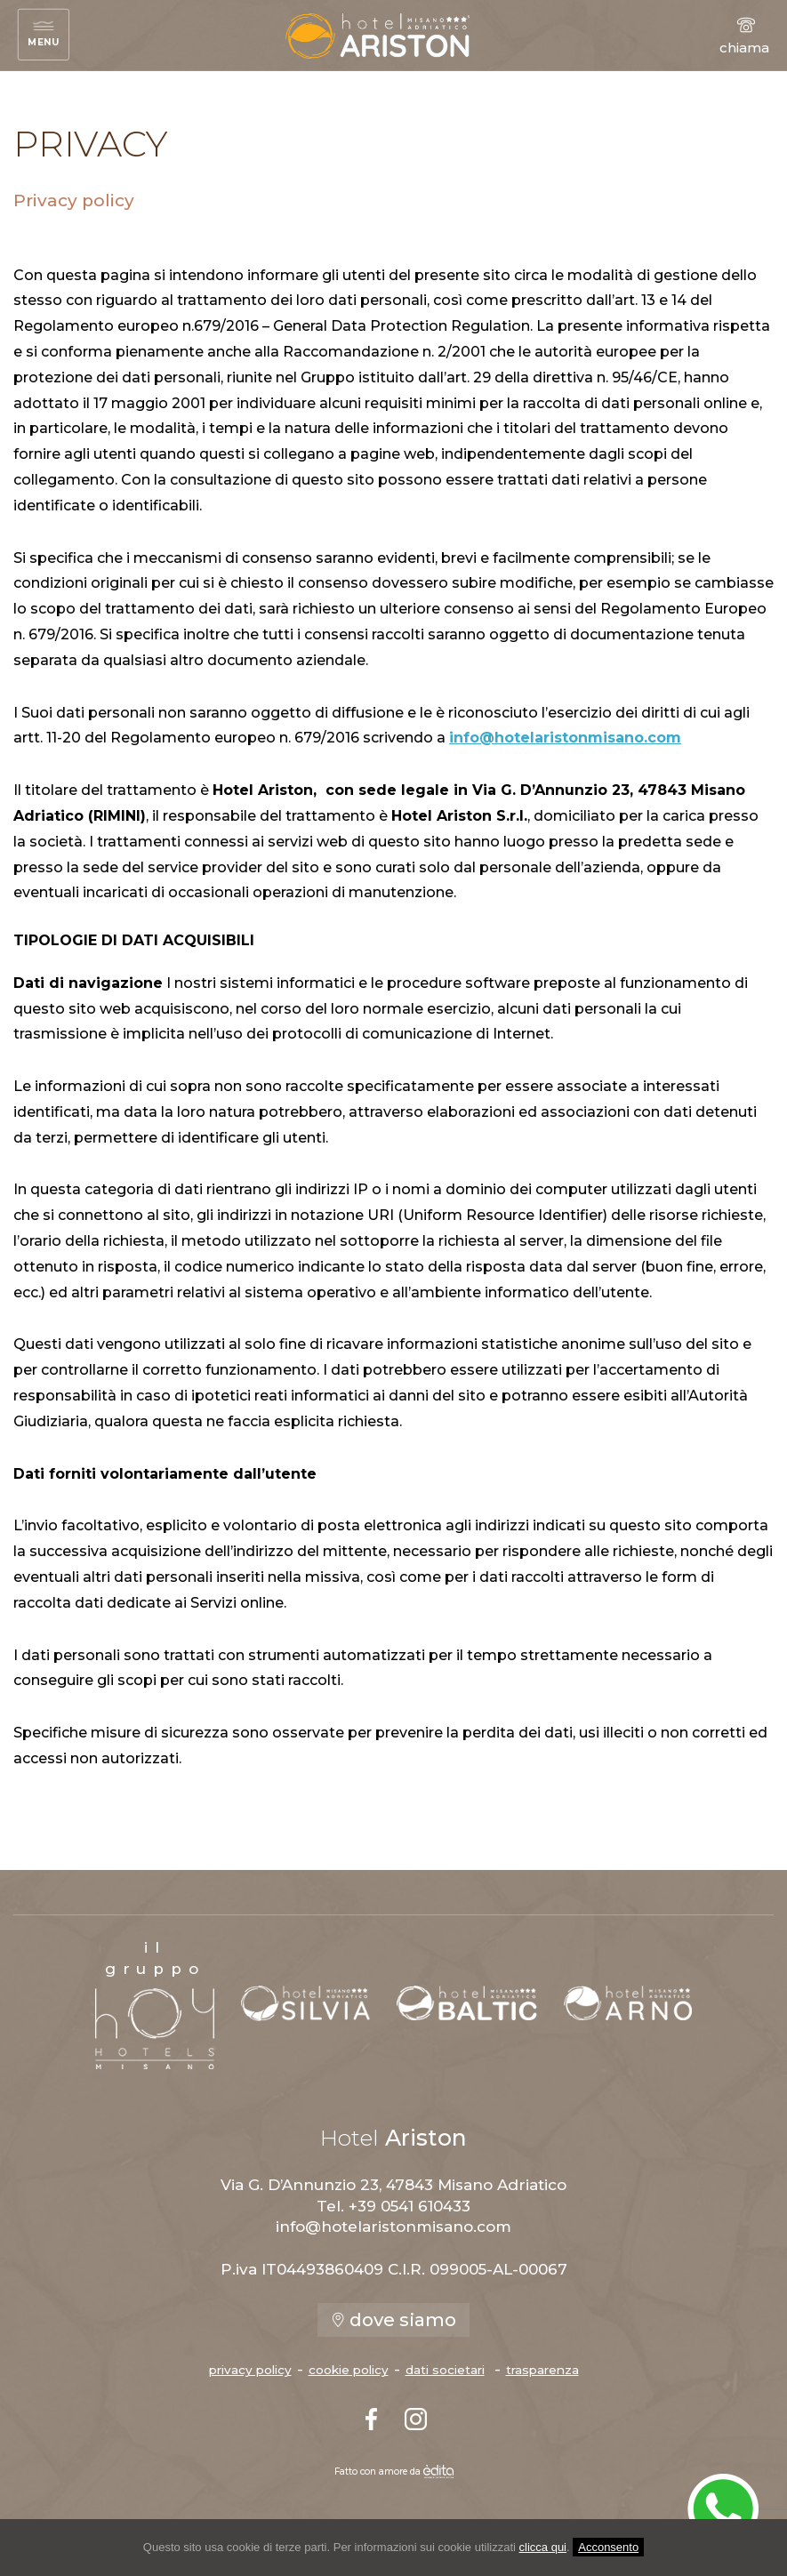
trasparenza (542, 2370)
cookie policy (349, 2370)
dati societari (445, 2370)
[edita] (438, 2471)
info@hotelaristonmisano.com (565, 737)
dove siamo (393, 2319)
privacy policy (250, 2370)
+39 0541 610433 (409, 2206)
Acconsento (608, 2547)
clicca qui (542, 2547)
